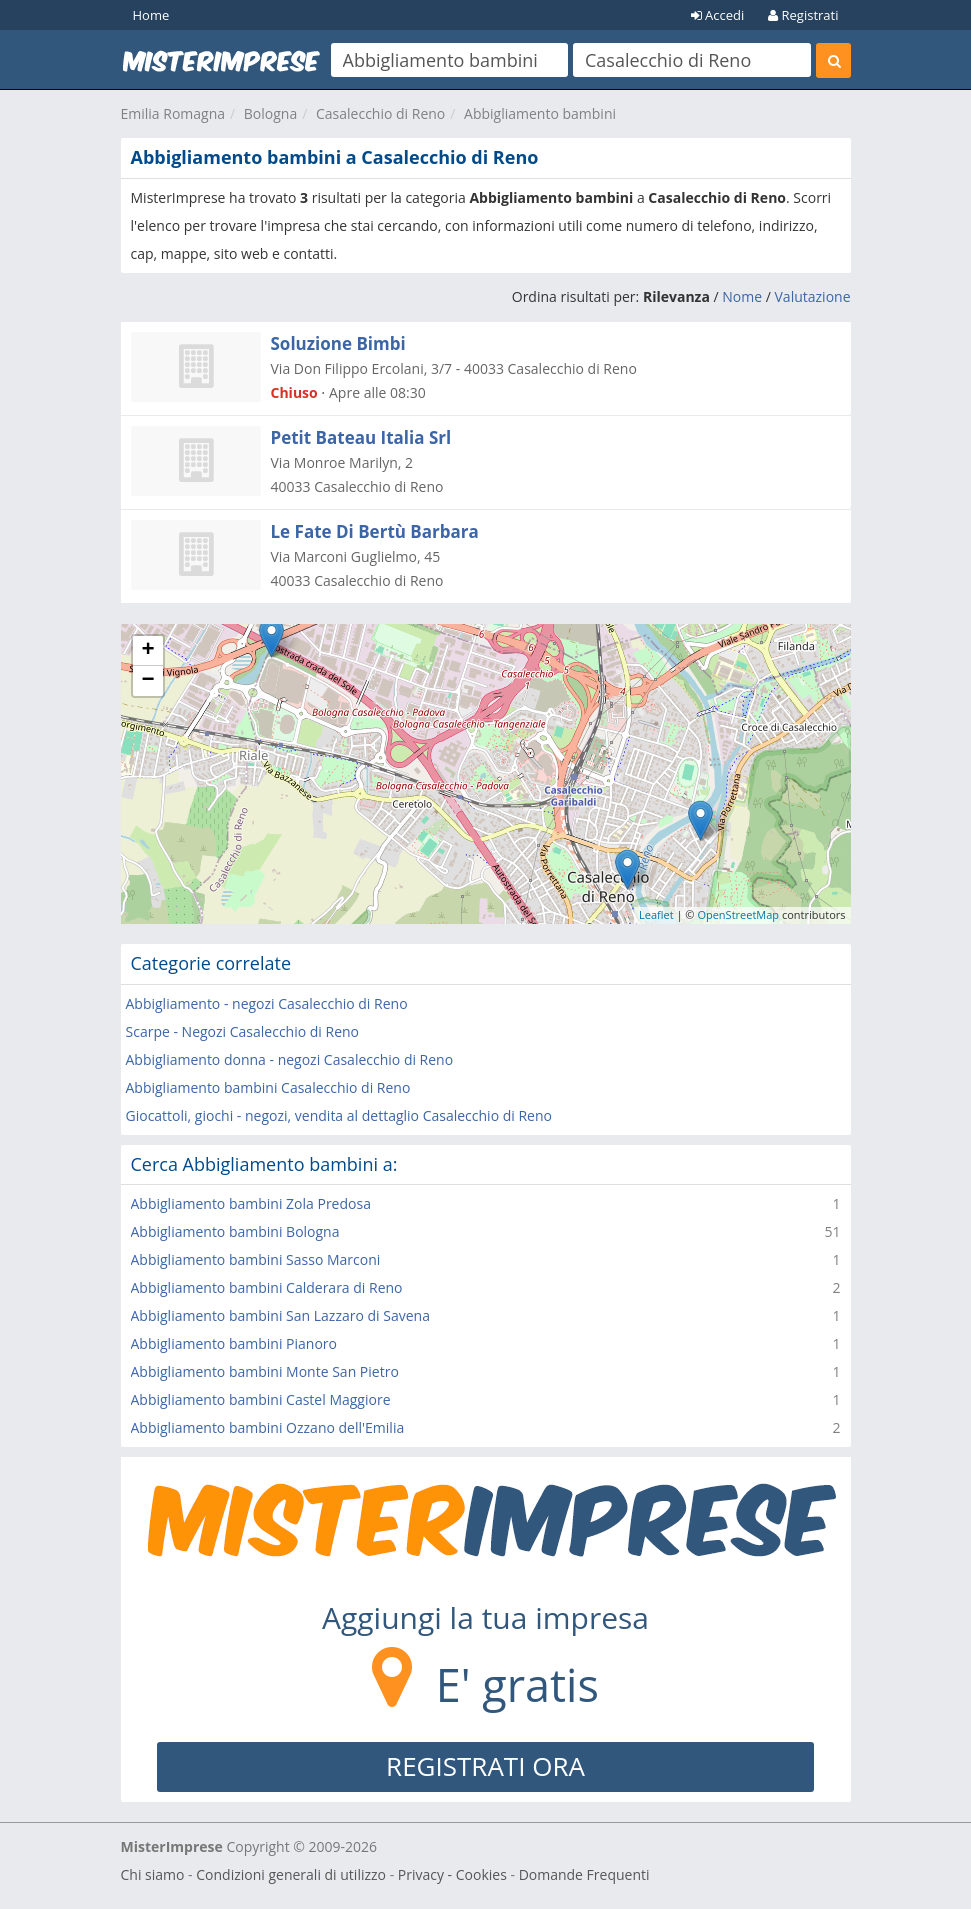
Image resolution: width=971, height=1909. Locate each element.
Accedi (718, 15)
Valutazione (813, 296)
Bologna (270, 113)
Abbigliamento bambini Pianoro (234, 1343)
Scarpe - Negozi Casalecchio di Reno (243, 1031)
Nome (742, 296)
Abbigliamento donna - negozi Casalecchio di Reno (290, 1059)
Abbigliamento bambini (540, 113)
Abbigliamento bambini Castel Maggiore (261, 1399)
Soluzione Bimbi (338, 343)
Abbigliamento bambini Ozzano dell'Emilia (268, 1427)
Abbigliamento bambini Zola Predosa (251, 1203)
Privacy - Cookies (452, 1874)
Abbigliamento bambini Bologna (235, 1231)
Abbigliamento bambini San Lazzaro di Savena (280, 1315)
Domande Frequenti (584, 1874)
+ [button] (147, 651)
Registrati (803, 15)
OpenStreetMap (738, 914)
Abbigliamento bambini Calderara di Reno (267, 1287)
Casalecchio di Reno (380, 113)
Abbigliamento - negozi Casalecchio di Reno (267, 1003)
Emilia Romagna (173, 113)
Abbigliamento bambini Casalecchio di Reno (268, 1087)
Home (151, 15)
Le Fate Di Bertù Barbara (375, 531)
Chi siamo (153, 1874)
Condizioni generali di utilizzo (291, 1874)
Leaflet (656, 914)
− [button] (147, 681)
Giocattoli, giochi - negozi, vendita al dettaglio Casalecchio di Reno (339, 1115)
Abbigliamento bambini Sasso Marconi (256, 1259)
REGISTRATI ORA (485, 1766)
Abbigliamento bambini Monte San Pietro (265, 1371)
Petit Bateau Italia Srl (361, 437)
